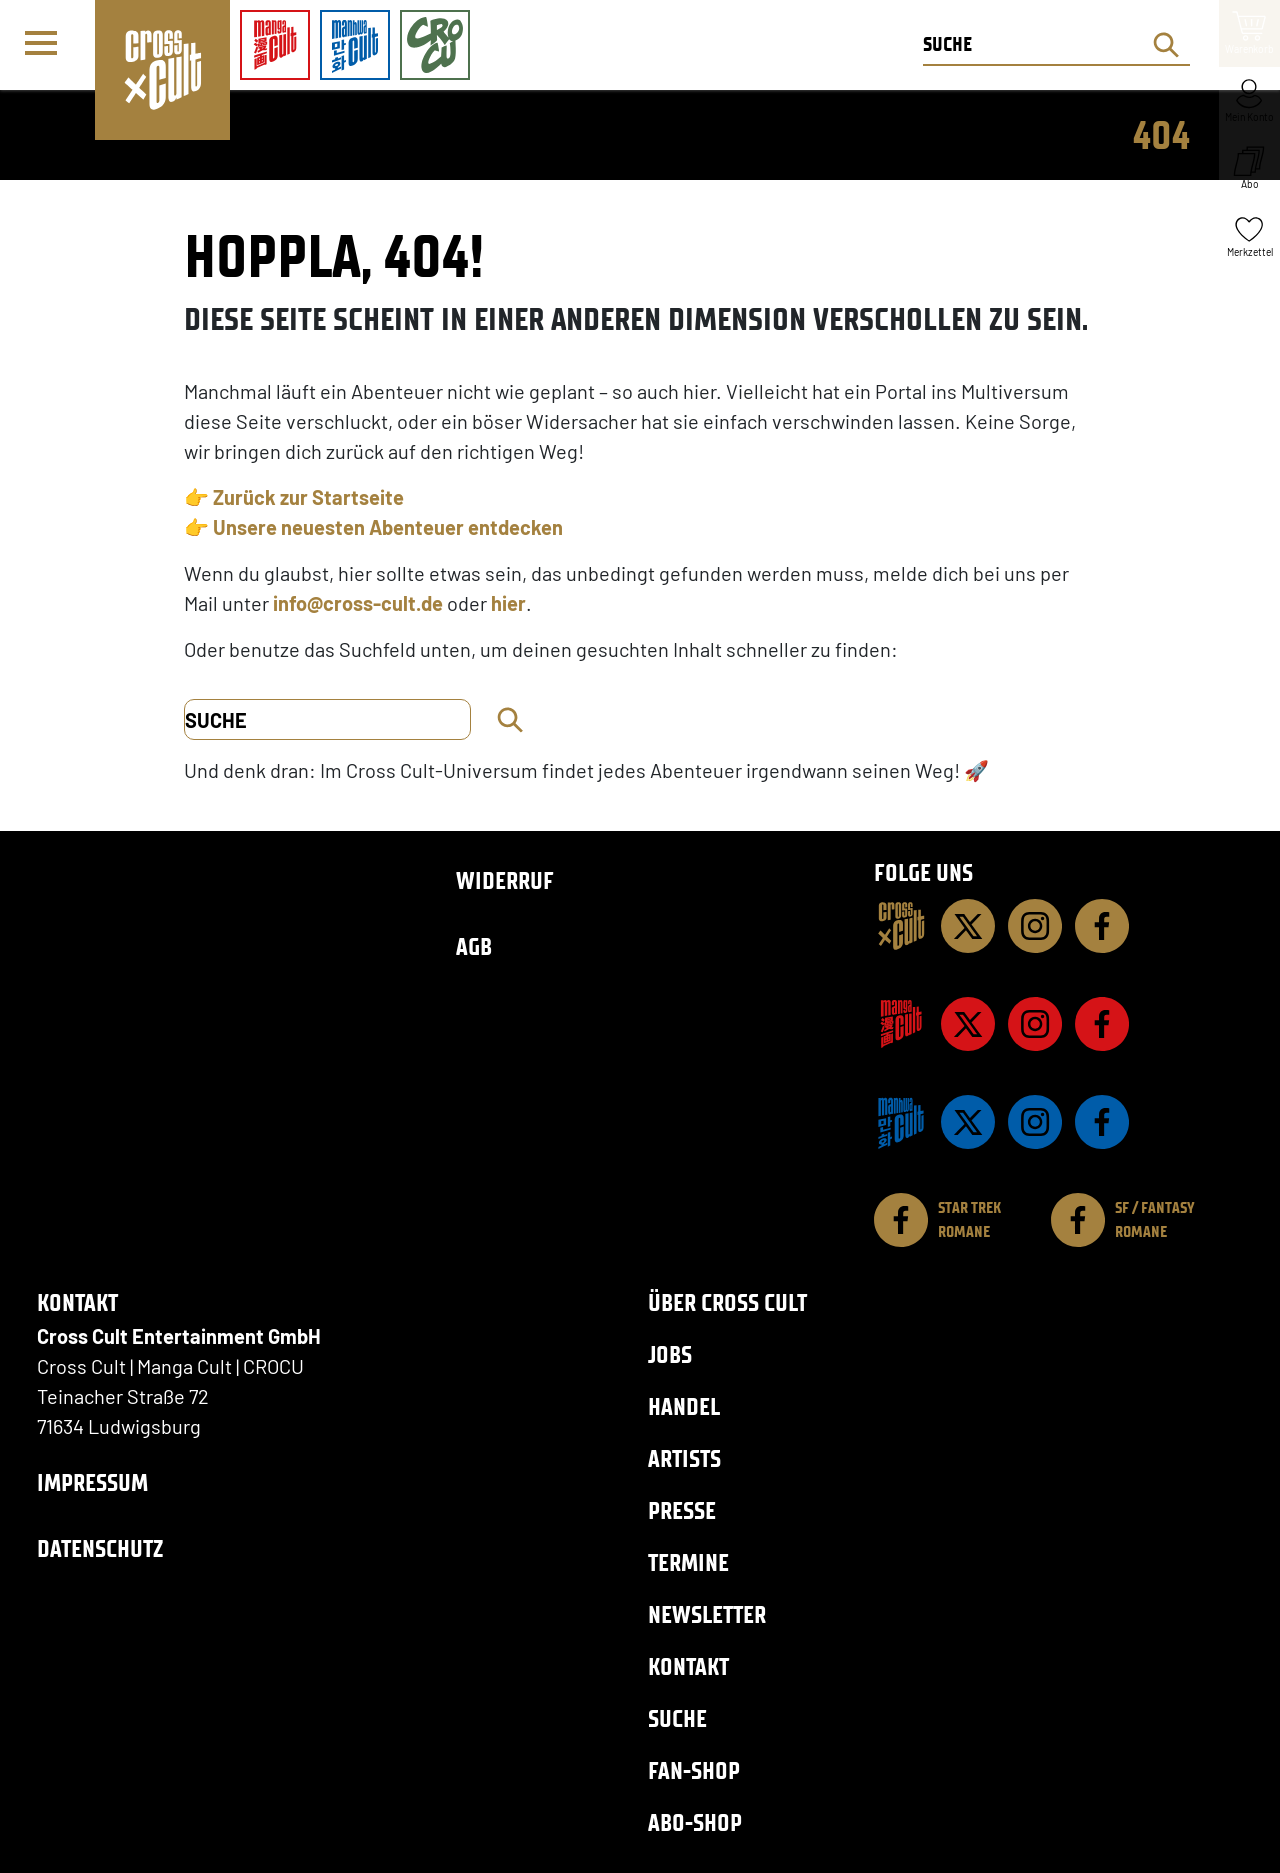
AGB (474, 946)
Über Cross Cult (727, 1302)
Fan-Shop (694, 1770)
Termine (688, 1562)
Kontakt (688, 1666)
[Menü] (47, 46)
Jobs (670, 1354)
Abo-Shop (695, 1822)
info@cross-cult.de (358, 603)
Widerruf (505, 880)
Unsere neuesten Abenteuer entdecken (388, 527)
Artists (684, 1458)
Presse (682, 1510)
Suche (677, 1718)
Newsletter (707, 1614)
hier (508, 603)
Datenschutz (100, 1548)
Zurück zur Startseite (308, 497)
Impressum (92, 1482)
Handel (684, 1406)
